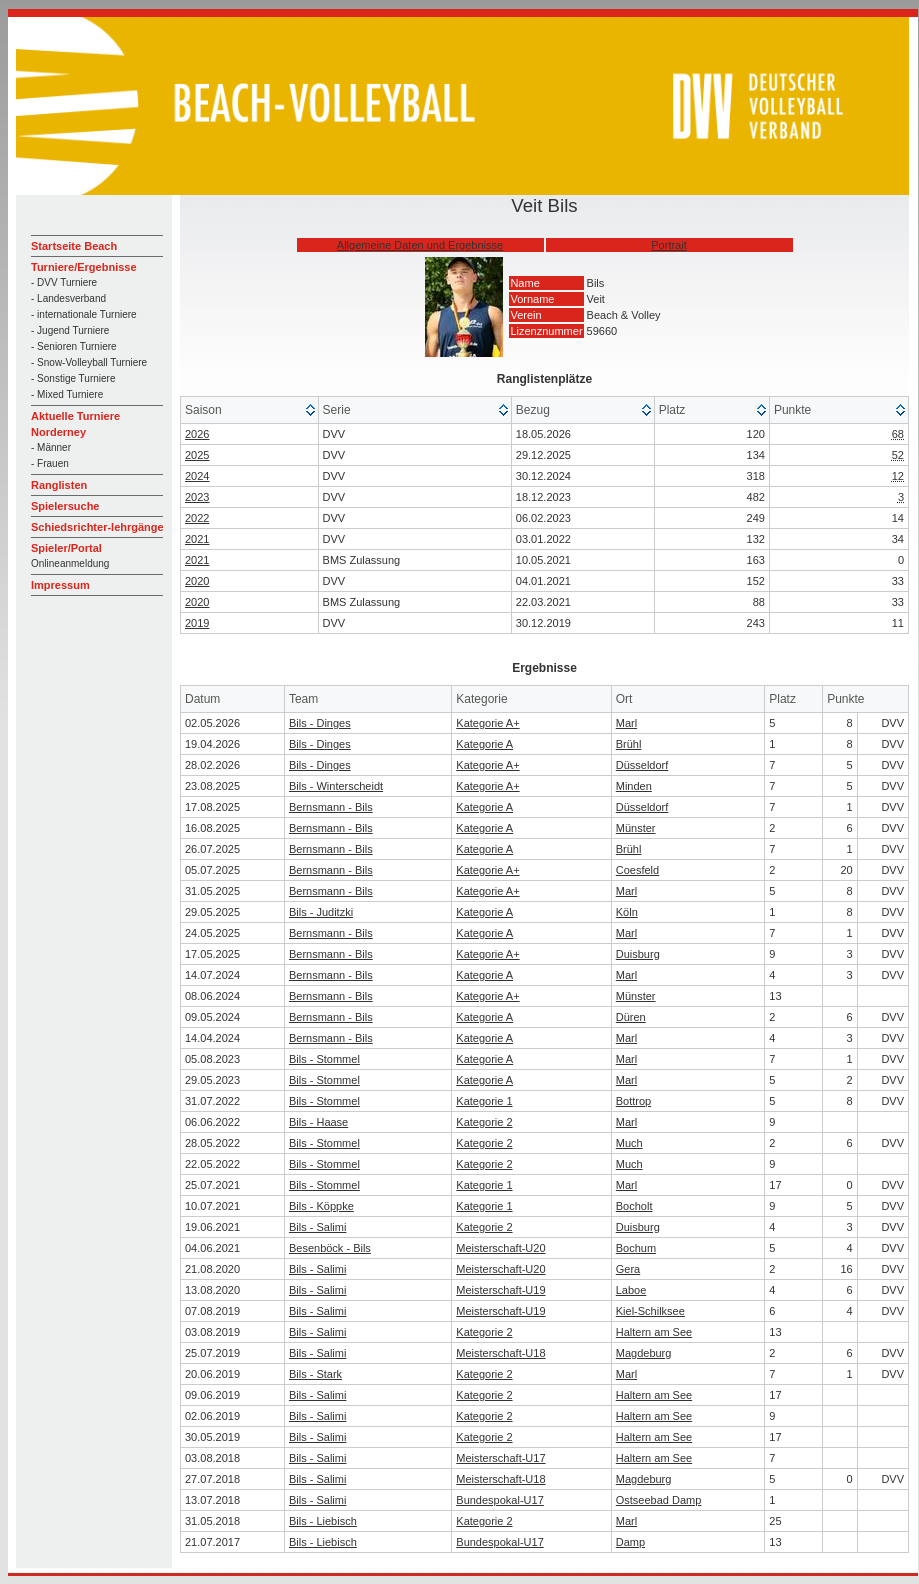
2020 (197, 581)
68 (898, 434)
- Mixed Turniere (67, 394)
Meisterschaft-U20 (500, 1248)
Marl (626, 723)
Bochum (636, 1248)
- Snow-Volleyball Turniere (89, 362)
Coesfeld (637, 870)
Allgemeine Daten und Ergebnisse (420, 245)
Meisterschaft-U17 (500, 1458)
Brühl (629, 744)
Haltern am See (654, 1332)
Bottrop (633, 1101)
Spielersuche (65, 506)
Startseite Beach (74, 246)
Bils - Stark (315, 1374)
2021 (197, 539)
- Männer (51, 447)
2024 (197, 476)
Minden (634, 786)
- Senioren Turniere (74, 346)
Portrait (668, 245)
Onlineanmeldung (70, 563)
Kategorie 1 (484, 1101)
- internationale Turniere (84, 314)
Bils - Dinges (320, 723)
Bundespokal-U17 (499, 1500)
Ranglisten (59, 485)
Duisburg (638, 954)
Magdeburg (644, 1353)
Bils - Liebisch (323, 1521)
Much (629, 1143)
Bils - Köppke (321, 1206)
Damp (630, 1542)
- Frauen (50, 463)
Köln (627, 912)
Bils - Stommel (324, 1059)
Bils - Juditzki (321, 912)
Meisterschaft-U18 (500, 1353)
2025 (197, 455)
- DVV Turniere (64, 282)
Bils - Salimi (317, 1227)
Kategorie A (484, 744)
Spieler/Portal (66, 548)
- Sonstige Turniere (73, 378)
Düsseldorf (642, 765)
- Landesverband (68, 298)
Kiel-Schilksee (650, 1311)
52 (898, 455)
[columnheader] (250, 410)
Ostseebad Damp (659, 1500)
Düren (631, 1017)
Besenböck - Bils (330, 1248)
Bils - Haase (318, 1122)
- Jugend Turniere (70, 330)
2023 (197, 497)
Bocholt (634, 1206)
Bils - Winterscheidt (336, 786)
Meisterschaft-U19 (500, 1290)
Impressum (60, 585)
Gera (628, 1269)
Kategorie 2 (484, 1122)
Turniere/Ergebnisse (84, 267)
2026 (197, 434)
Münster (636, 828)
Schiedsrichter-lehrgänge (97, 527)
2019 (197, 623)
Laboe (631, 1290)
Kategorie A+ (487, 723)
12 (898, 476)
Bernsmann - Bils (331, 807)
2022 (197, 518)
